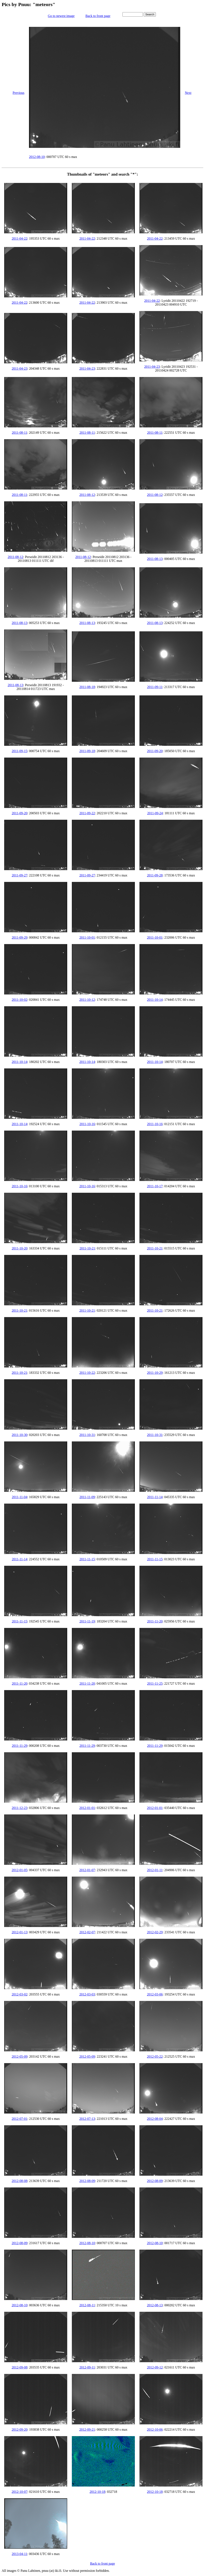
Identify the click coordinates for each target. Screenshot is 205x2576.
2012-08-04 (155, 2118)
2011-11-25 (154, 1683)
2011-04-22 (19, 238)
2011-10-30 (19, 1435)
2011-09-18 (87, 751)
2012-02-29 (155, 1932)
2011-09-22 (87, 813)
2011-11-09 (87, 1497)
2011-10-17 (155, 1186)
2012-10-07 (20, 2491)
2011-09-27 (19, 875)
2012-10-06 (155, 2429)
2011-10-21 (87, 1248)
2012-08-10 (37, 157)
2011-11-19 (87, 1621)
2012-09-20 (20, 2429)
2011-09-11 (154, 687)
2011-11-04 (19, 1497)
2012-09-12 (155, 2367)
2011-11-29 (19, 1745)
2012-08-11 (87, 2305)
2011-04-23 (19, 368)
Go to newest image (61, 16)
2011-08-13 (155, 559)
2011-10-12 (87, 999)
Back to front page (97, 16)
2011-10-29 (155, 1372)
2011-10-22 (87, 1372)
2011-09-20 (155, 751)
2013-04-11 (19, 2554)
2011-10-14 (155, 999)
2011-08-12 (87, 495)
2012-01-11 (155, 1870)
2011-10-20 (19, 1248)
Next (188, 93)
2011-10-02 (19, 999)
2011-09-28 (155, 875)
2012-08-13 (155, 2305)
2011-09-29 (19, 937)
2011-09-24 (155, 813)
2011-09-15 (19, 751)
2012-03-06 (155, 1994)
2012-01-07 (87, 1870)
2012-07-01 (20, 2118)
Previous (18, 93)
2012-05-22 (155, 2056)
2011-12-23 (19, 1808)
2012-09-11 (87, 2367)
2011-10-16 (87, 1124)
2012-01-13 (20, 1932)
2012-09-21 (87, 2429)
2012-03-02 (20, 1994)
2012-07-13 (87, 2118)
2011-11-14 (154, 1497)
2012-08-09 (87, 2181)
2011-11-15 (87, 1559)
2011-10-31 (87, 1435)
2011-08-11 (19, 432)
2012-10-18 (97, 2491)
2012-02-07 (87, 1932)
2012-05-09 (20, 2056)
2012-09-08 (20, 2367)
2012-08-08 (20, 2181)
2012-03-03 (87, 1994)
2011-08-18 (87, 687)
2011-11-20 (154, 1621)
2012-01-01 (87, 1808)
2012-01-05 (20, 1870)
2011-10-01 (87, 937)
